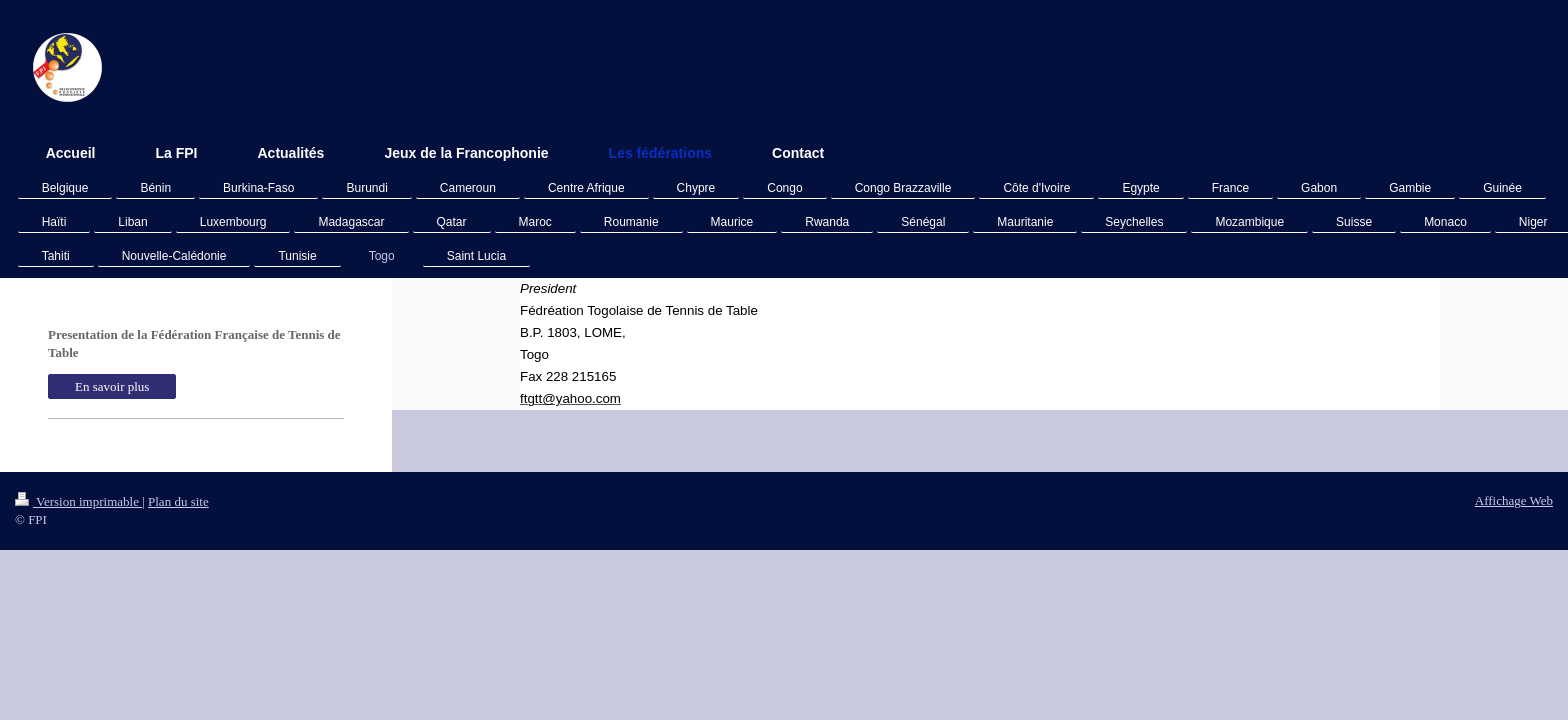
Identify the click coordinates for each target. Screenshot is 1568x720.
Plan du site (178, 501)
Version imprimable (78, 501)
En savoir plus (112, 386)
